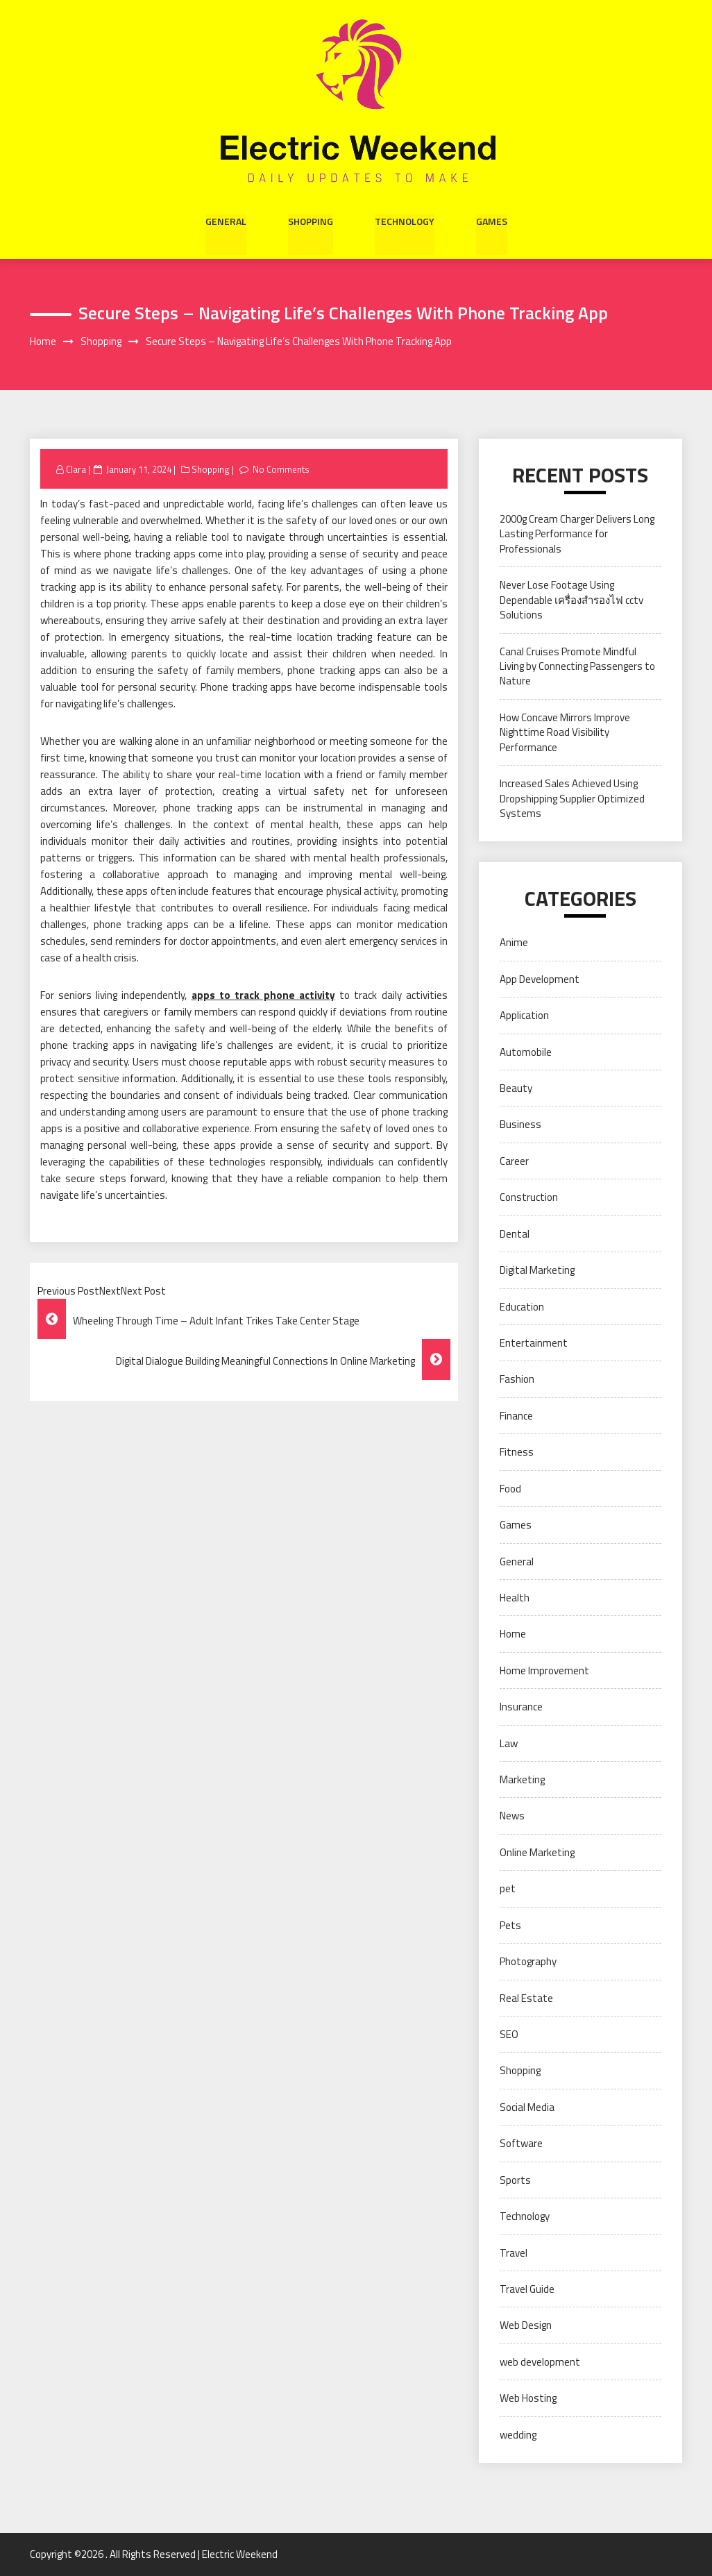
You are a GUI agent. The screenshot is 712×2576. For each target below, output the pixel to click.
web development (540, 2362)
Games (491, 221)
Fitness (517, 1452)
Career (514, 1161)
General (225, 221)
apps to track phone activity (264, 996)
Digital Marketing (537, 1270)
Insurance (521, 1707)
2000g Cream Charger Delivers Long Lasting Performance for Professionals (577, 534)
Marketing (522, 1779)
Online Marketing (537, 1852)
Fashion (517, 1380)
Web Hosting (528, 2399)
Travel (513, 2253)
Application (524, 1016)
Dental (514, 1234)
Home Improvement (544, 1670)
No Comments (282, 469)
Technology (404, 221)
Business (520, 1125)
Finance (516, 1416)
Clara (76, 469)
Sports (515, 2180)
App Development (539, 979)
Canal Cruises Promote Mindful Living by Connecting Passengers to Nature (577, 666)
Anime (514, 943)
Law (509, 1743)
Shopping (310, 221)
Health (514, 1598)
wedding (518, 2435)
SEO (509, 2034)
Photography (528, 1961)
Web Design (526, 2326)
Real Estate (526, 1998)
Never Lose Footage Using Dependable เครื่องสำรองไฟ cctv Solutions (571, 600)
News (512, 1816)
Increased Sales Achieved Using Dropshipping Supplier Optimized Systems (572, 798)
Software (521, 2144)
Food (510, 1489)
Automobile (526, 1052)
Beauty (516, 1088)
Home (513, 1634)
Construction (529, 1198)
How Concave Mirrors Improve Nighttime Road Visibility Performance (565, 732)
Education (522, 1307)
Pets (510, 1925)
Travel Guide (527, 2289)
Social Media (527, 2107)
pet (508, 1889)
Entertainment (534, 1343)
